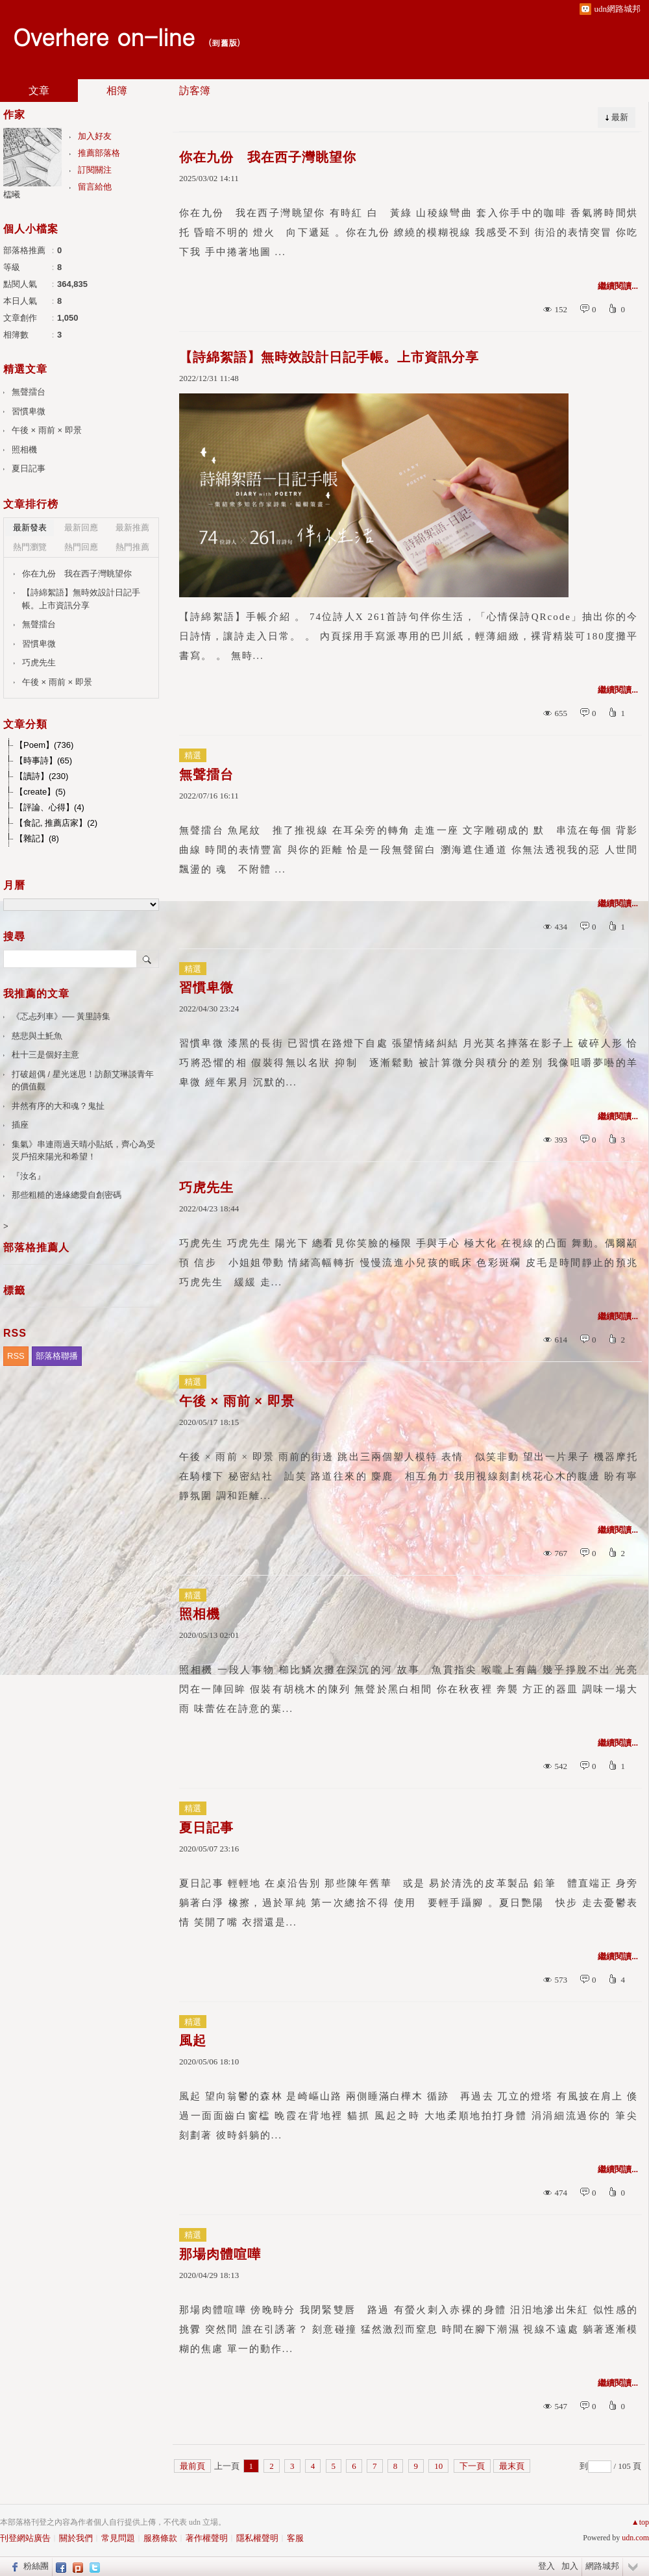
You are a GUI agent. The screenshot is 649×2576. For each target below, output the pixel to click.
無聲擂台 (206, 774)
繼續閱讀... (618, 286)
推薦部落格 (99, 153)
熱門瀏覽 (30, 547)
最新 (619, 117)
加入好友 (95, 136)
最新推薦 (132, 527)
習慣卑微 (206, 987)
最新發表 (30, 527)
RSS (16, 1356)
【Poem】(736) (44, 745)
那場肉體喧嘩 (220, 2254)
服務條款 (160, 2538)
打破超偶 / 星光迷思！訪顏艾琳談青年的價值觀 (83, 1080)
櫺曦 (11, 194)
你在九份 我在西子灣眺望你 (267, 157)
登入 (546, 2566)
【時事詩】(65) (43, 760)
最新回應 (81, 527)
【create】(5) (40, 792)
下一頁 (472, 2466)
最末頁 (511, 2466)
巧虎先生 (206, 1187)
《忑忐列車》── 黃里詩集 (61, 1016)
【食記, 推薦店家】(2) (56, 823)
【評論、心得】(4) (49, 807)
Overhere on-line (104, 36)
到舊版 (224, 42)
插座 (20, 1125)
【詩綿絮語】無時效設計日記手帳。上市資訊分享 (329, 357)
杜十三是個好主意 (45, 1054)
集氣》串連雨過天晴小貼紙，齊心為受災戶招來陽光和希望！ (83, 1150)
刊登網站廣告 (25, 2538)
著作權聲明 (207, 2538)
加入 (569, 2566)
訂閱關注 (95, 170)
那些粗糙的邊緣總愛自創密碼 (66, 1195)
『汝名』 (28, 1176)
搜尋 (147, 959)
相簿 (116, 90)
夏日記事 (206, 1827)
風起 (192, 2040)
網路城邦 (602, 2566)
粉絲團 (36, 2566)
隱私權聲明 (257, 2538)
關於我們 (76, 2538)
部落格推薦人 (36, 1247)
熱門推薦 (132, 547)
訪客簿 (194, 90)
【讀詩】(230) (41, 776)
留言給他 (95, 187)
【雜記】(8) (37, 838)
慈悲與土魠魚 (37, 1036)
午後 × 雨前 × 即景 (237, 1401)
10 (438, 2466)
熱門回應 (81, 547)
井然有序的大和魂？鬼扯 (58, 1106)
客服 (295, 2538)
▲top (640, 2522)
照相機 (199, 1614)
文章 (39, 90)
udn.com (635, 2537)
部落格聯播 (57, 1356)
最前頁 (192, 2466)
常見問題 (118, 2538)
